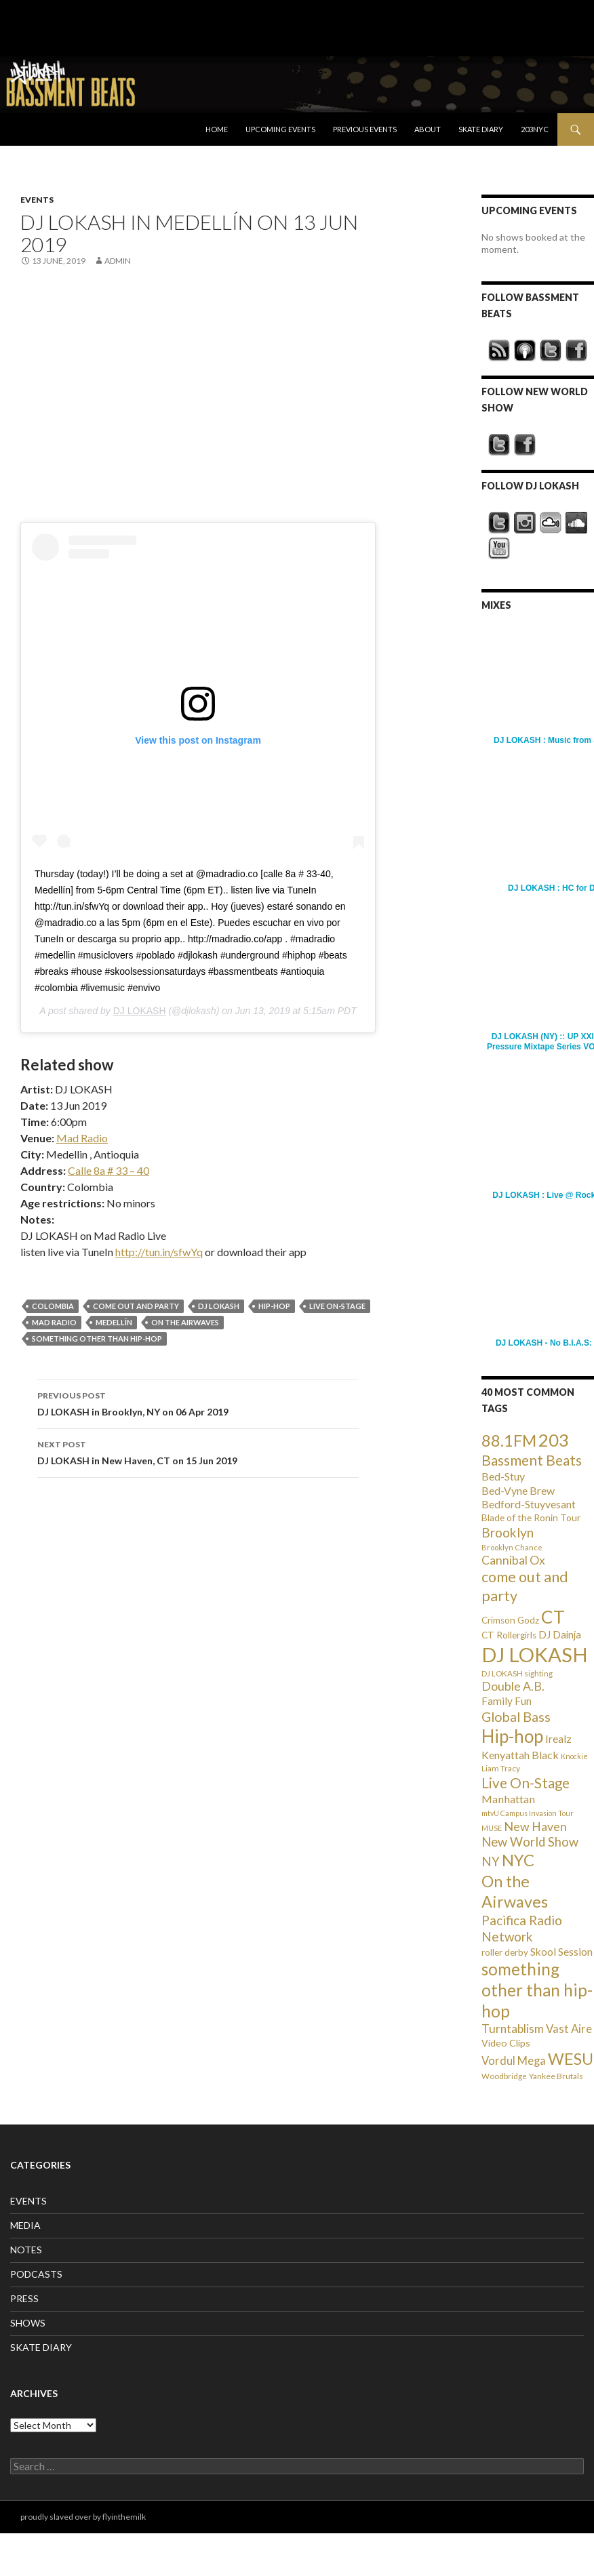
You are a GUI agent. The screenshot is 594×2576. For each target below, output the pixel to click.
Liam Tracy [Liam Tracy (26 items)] (500, 1768)
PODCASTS (36, 2274)
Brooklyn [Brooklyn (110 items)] (507, 1532)
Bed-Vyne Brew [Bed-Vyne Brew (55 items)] (518, 1490)
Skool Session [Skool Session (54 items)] (561, 1951)
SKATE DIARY (41, 2347)
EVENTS (37, 200)
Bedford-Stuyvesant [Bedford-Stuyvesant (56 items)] (528, 1503)
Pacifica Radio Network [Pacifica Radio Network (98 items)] (521, 1928)
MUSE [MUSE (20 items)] (491, 1828)
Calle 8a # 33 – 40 (108, 1170)
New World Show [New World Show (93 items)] (529, 1841)
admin (117, 261)
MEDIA (25, 2225)
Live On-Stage (337, 1306)
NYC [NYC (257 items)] (518, 1860)
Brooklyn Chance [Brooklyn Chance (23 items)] (511, 1547)
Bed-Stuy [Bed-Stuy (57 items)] (503, 1476)
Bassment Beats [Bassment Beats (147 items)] (531, 1459)
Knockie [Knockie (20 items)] (574, 1756)
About (427, 129)
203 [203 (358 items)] (553, 1440)
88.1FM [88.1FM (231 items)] (508, 1440)
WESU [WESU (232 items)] (570, 2058)
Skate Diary (480, 129)
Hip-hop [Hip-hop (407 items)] (512, 1736)
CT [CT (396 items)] (553, 1617)
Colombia (53, 1306)
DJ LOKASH (139, 1010)
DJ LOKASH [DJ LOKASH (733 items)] (534, 1654)
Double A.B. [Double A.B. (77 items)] (512, 1686)
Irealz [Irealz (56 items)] (558, 1738)
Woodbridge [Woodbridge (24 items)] (504, 2076)
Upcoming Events (280, 129)
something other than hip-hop (97, 1338)
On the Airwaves (185, 1322)
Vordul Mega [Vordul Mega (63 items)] (513, 2061)
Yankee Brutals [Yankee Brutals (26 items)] (556, 2076)
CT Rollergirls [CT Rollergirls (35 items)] (508, 1635)
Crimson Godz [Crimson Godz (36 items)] (510, 1620)
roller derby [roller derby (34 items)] (504, 1952)
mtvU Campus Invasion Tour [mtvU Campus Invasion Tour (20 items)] (527, 1813)
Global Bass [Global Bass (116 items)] (516, 1717)
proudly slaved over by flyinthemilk (83, 2517)
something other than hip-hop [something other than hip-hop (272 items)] (537, 1990)
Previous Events (365, 129)
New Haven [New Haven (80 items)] (535, 1826)
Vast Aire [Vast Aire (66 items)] (569, 2028)
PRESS (24, 2298)
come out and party (136, 1306)
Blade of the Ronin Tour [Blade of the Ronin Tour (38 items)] (530, 1517)
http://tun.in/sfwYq (159, 1251)
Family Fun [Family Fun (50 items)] (506, 1701)
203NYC (535, 129)
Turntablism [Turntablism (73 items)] (512, 2028)
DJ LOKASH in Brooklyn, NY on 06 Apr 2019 (198, 1402)
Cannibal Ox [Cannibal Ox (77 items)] (513, 1560)
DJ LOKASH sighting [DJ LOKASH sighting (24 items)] (517, 1673)
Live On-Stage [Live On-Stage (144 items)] (525, 1782)
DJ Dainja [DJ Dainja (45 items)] (559, 1634)
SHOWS (27, 2323)
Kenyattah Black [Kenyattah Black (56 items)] (520, 1754)
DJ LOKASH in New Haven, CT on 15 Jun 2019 (198, 1451)
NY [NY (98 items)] (490, 1861)
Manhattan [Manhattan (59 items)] (508, 1798)
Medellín (114, 1322)
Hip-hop (274, 1306)
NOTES (26, 2249)
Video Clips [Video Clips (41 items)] (505, 2043)
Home (216, 129)
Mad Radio (82, 1137)
